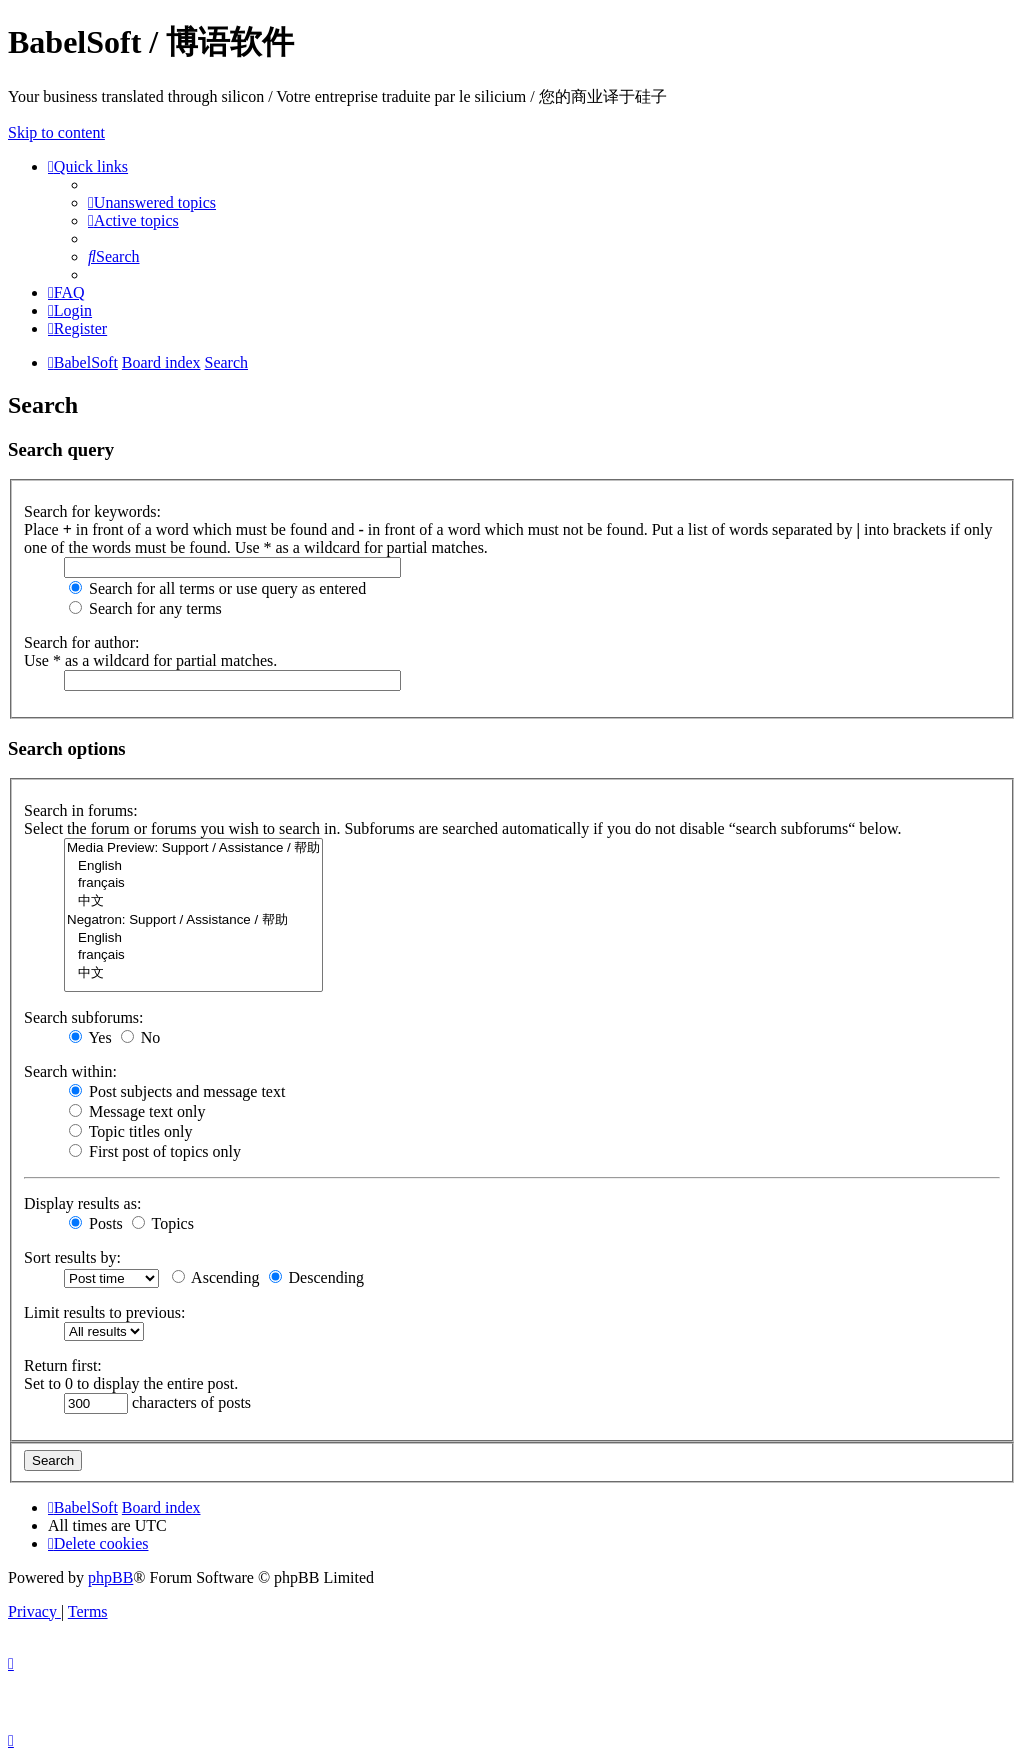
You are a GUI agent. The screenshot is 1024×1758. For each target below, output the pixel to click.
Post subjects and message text (177, 1091)
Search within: (70, 1071)
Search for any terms (145, 608)
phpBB (110, 1577)
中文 (193, 901)
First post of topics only (155, 1151)
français (193, 883)
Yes (90, 1037)
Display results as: (82, 1203)
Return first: (63, 1365)
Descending (317, 1277)
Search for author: (82, 642)
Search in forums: (81, 810)
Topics (163, 1223)
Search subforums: (84, 1017)
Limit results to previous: (104, 1312)
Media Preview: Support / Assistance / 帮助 (193, 848)
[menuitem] (152, 202)
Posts (96, 1223)
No (141, 1037)
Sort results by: (72, 1257)
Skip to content (56, 132)
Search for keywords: (92, 511)
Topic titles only (130, 1131)
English (193, 866)
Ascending (216, 1277)
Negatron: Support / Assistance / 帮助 (193, 920)
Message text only (137, 1111)
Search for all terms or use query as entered (217, 588)
